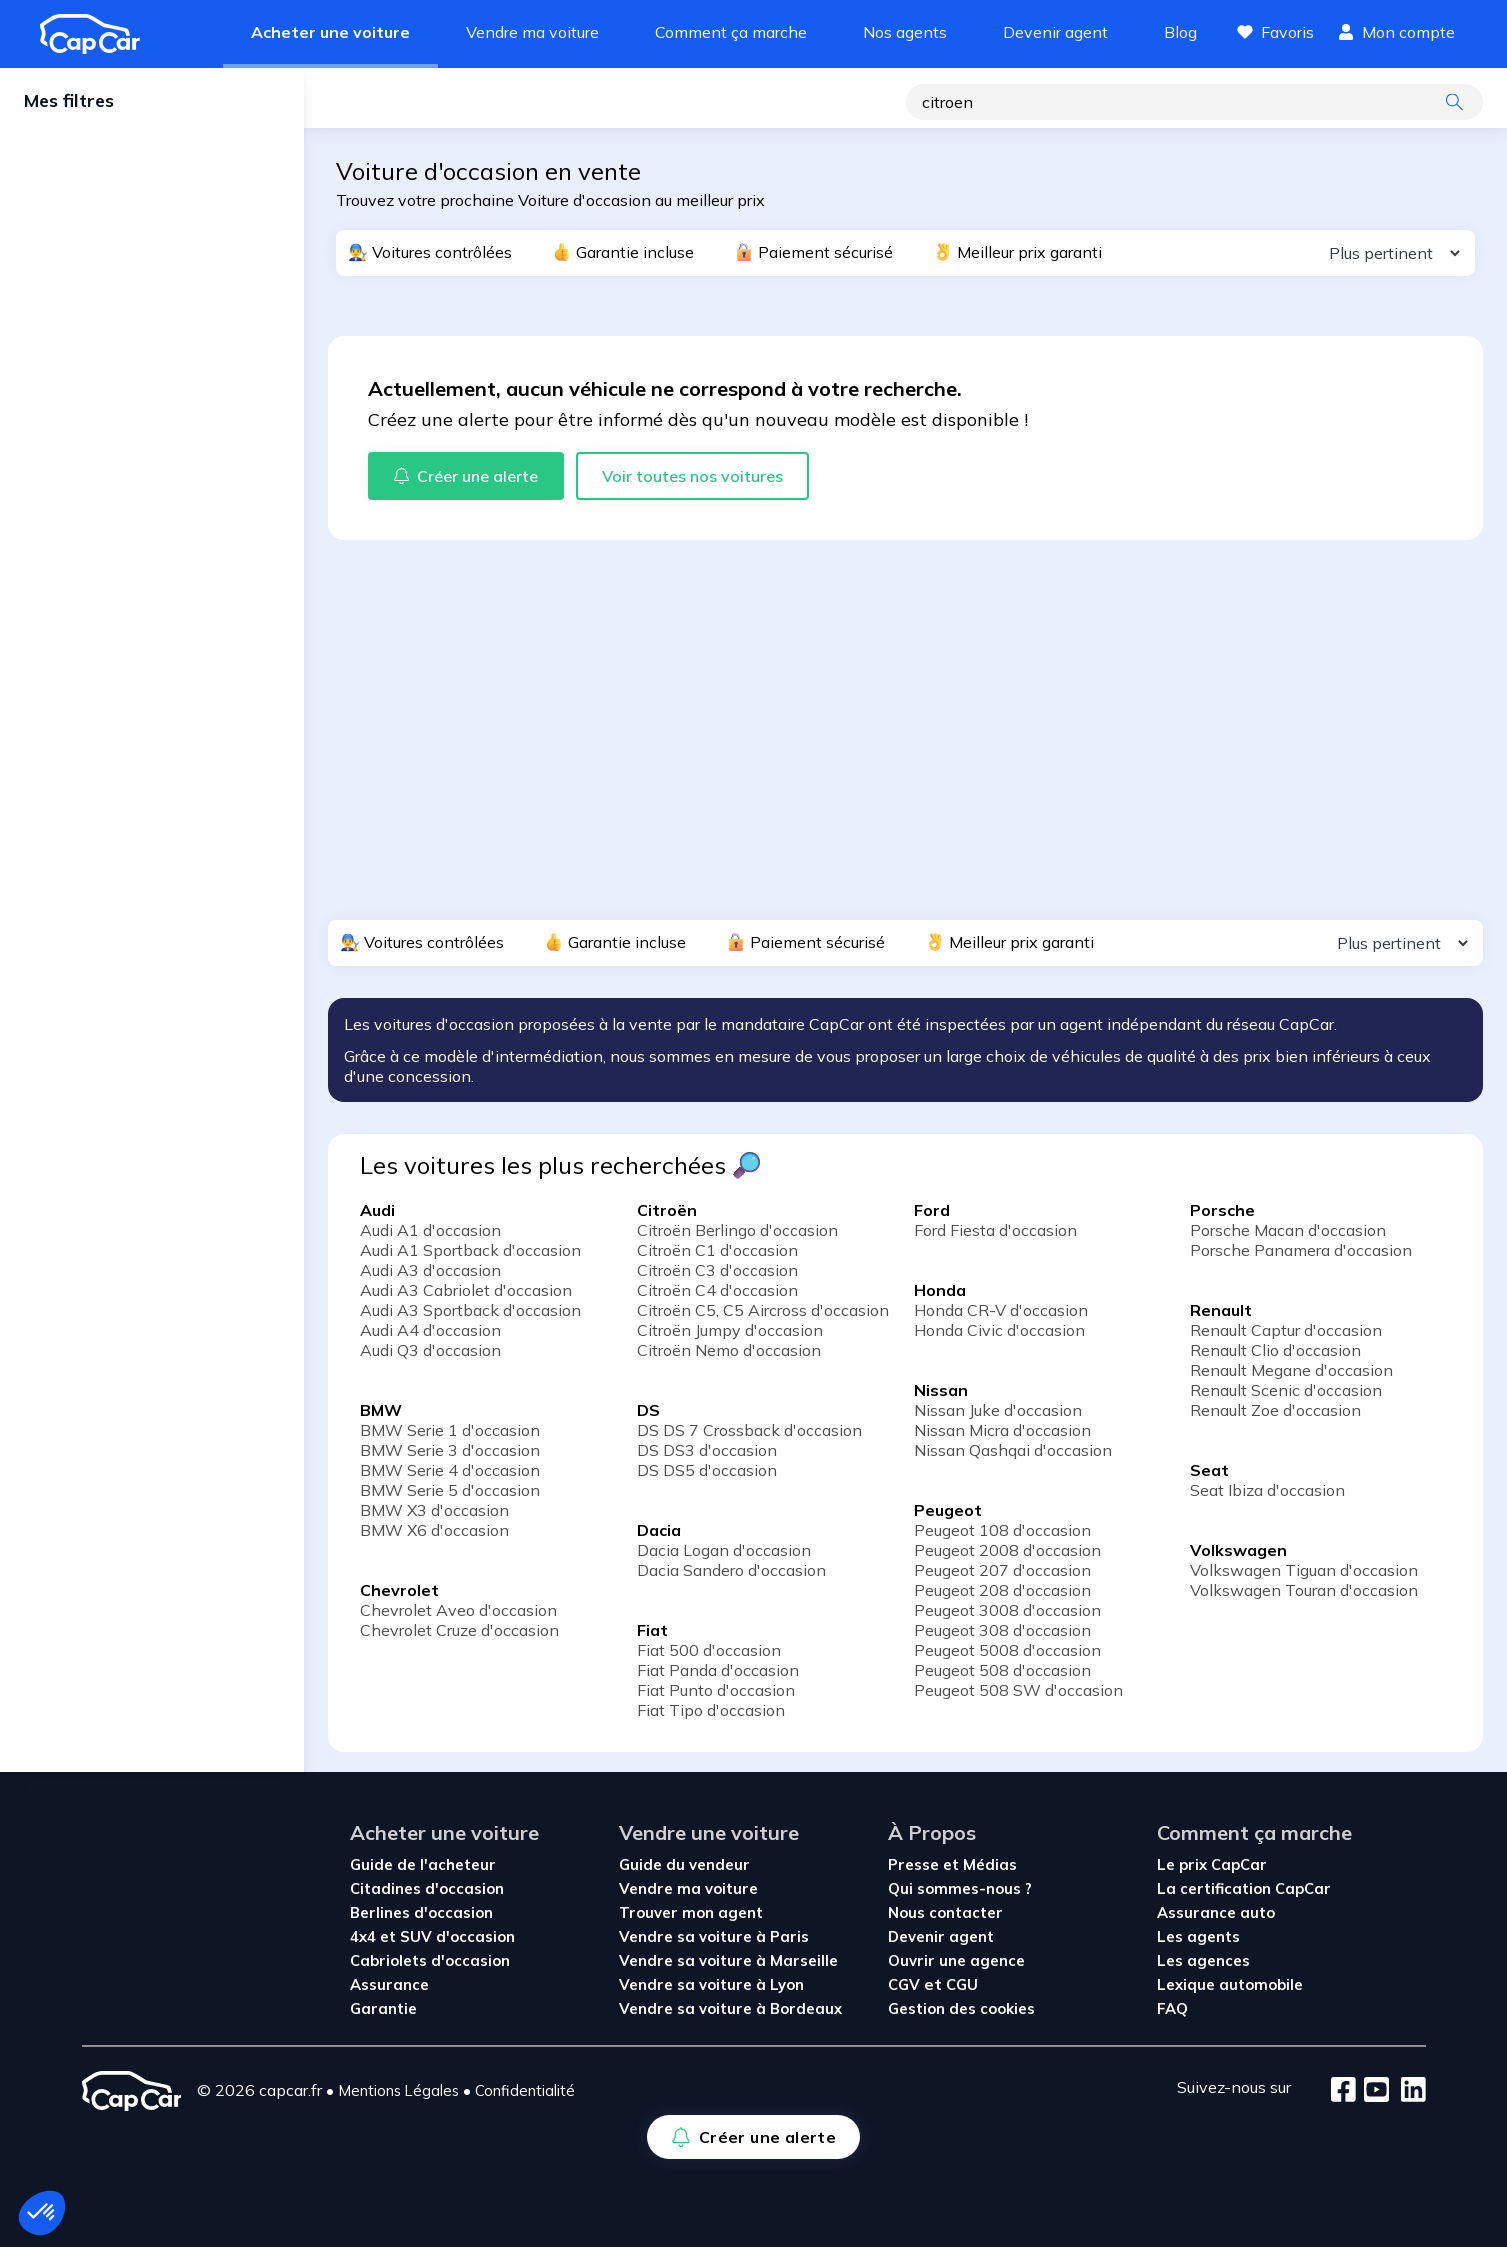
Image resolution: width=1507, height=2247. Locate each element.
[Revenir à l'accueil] (98, 34)
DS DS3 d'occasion (707, 1450)
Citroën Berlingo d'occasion (737, 1230)
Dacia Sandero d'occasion (731, 1570)
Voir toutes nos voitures (692, 476)
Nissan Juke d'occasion (998, 1410)
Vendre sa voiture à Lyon (711, 1984)
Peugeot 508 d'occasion (1002, 1670)
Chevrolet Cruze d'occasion (459, 1630)
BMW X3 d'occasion (434, 1510)
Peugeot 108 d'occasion (1002, 1530)
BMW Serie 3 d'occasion (450, 1450)
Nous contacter (945, 1912)
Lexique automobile (1230, 1984)
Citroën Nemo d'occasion (729, 1350)
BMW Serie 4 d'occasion (450, 1470)
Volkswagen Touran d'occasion (1304, 1590)
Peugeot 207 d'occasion (1002, 1570)
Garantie (383, 2008)
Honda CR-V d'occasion (1001, 1310)
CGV (906, 1984)
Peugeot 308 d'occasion (1002, 1630)
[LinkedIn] (1407, 2091)
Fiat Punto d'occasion (716, 1690)
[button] (42, 2213)
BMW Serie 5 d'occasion (450, 1490)
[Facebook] (1343, 2091)
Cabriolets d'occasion (430, 1960)
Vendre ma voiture (532, 32)
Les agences (1203, 1960)
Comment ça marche (731, 32)
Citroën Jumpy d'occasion (730, 1330)
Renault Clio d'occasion (1275, 1350)
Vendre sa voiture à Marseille (728, 1960)
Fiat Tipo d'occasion (711, 1710)
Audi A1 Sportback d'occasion (470, 1250)
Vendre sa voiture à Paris (714, 1936)
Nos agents (905, 32)
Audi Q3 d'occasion (430, 1350)
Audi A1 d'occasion (430, 1230)
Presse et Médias (952, 1864)
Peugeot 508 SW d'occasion (1018, 1690)
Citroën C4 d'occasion (717, 1290)
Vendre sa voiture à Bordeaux (730, 2008)
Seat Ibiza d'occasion (1267, 1490)
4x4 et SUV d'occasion (432, 1936)
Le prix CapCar (1212, 1864)
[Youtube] (1372, 2091)
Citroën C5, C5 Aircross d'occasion (763, 1310)
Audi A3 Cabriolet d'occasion (466, 1290)
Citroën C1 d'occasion (717, 1250)
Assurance (389, 1984)
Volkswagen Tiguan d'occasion (1304, 1570)
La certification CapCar (1244, 1888)
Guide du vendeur (684, 1864)
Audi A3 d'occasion (430, 1270)
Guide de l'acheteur (423, 1864)
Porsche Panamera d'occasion (1301, 1250)
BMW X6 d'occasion (434, 1530)
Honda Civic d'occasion (999, 1330)
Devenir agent (1055, 32)
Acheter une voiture (330, 32)
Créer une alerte (414, 104)
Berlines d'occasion (421, 1912)
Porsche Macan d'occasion (1288, 1230)
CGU (962, 1984)
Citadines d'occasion (427, 1888)
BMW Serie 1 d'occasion (450, 1430)
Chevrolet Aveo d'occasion (458, 1610)
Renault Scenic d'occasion (1286, 1390)
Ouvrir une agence (956, 1960)
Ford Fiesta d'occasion (995, 1230)
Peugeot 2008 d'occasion (1007, 1550)
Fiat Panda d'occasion (718, 1670)
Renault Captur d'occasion (1286, 1330)
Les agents (1198, 1936)
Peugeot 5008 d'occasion (1007, 1650)
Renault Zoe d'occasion (1275, 1410)
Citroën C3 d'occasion (717, 1270)
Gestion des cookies (961, 2008)
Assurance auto (1216, 1912)
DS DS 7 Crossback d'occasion (749, 1430)
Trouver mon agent (691, 1912)
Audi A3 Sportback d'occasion (470, 1310)
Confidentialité (525, 2090)
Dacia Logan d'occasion (724, 1550)
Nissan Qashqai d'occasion (1013, 1450)
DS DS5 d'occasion (707, 1470)
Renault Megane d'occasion (1291, 1370)
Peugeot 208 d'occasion (1002, 1590)
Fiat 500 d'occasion (709, 1650)
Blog (1180, 32)
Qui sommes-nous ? (960, 1888)
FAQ (1172, 2008)
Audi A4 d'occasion (430, 1330)
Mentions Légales (398, 2090)
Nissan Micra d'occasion (1002, 1430)
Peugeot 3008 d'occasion (1007, 1610)
